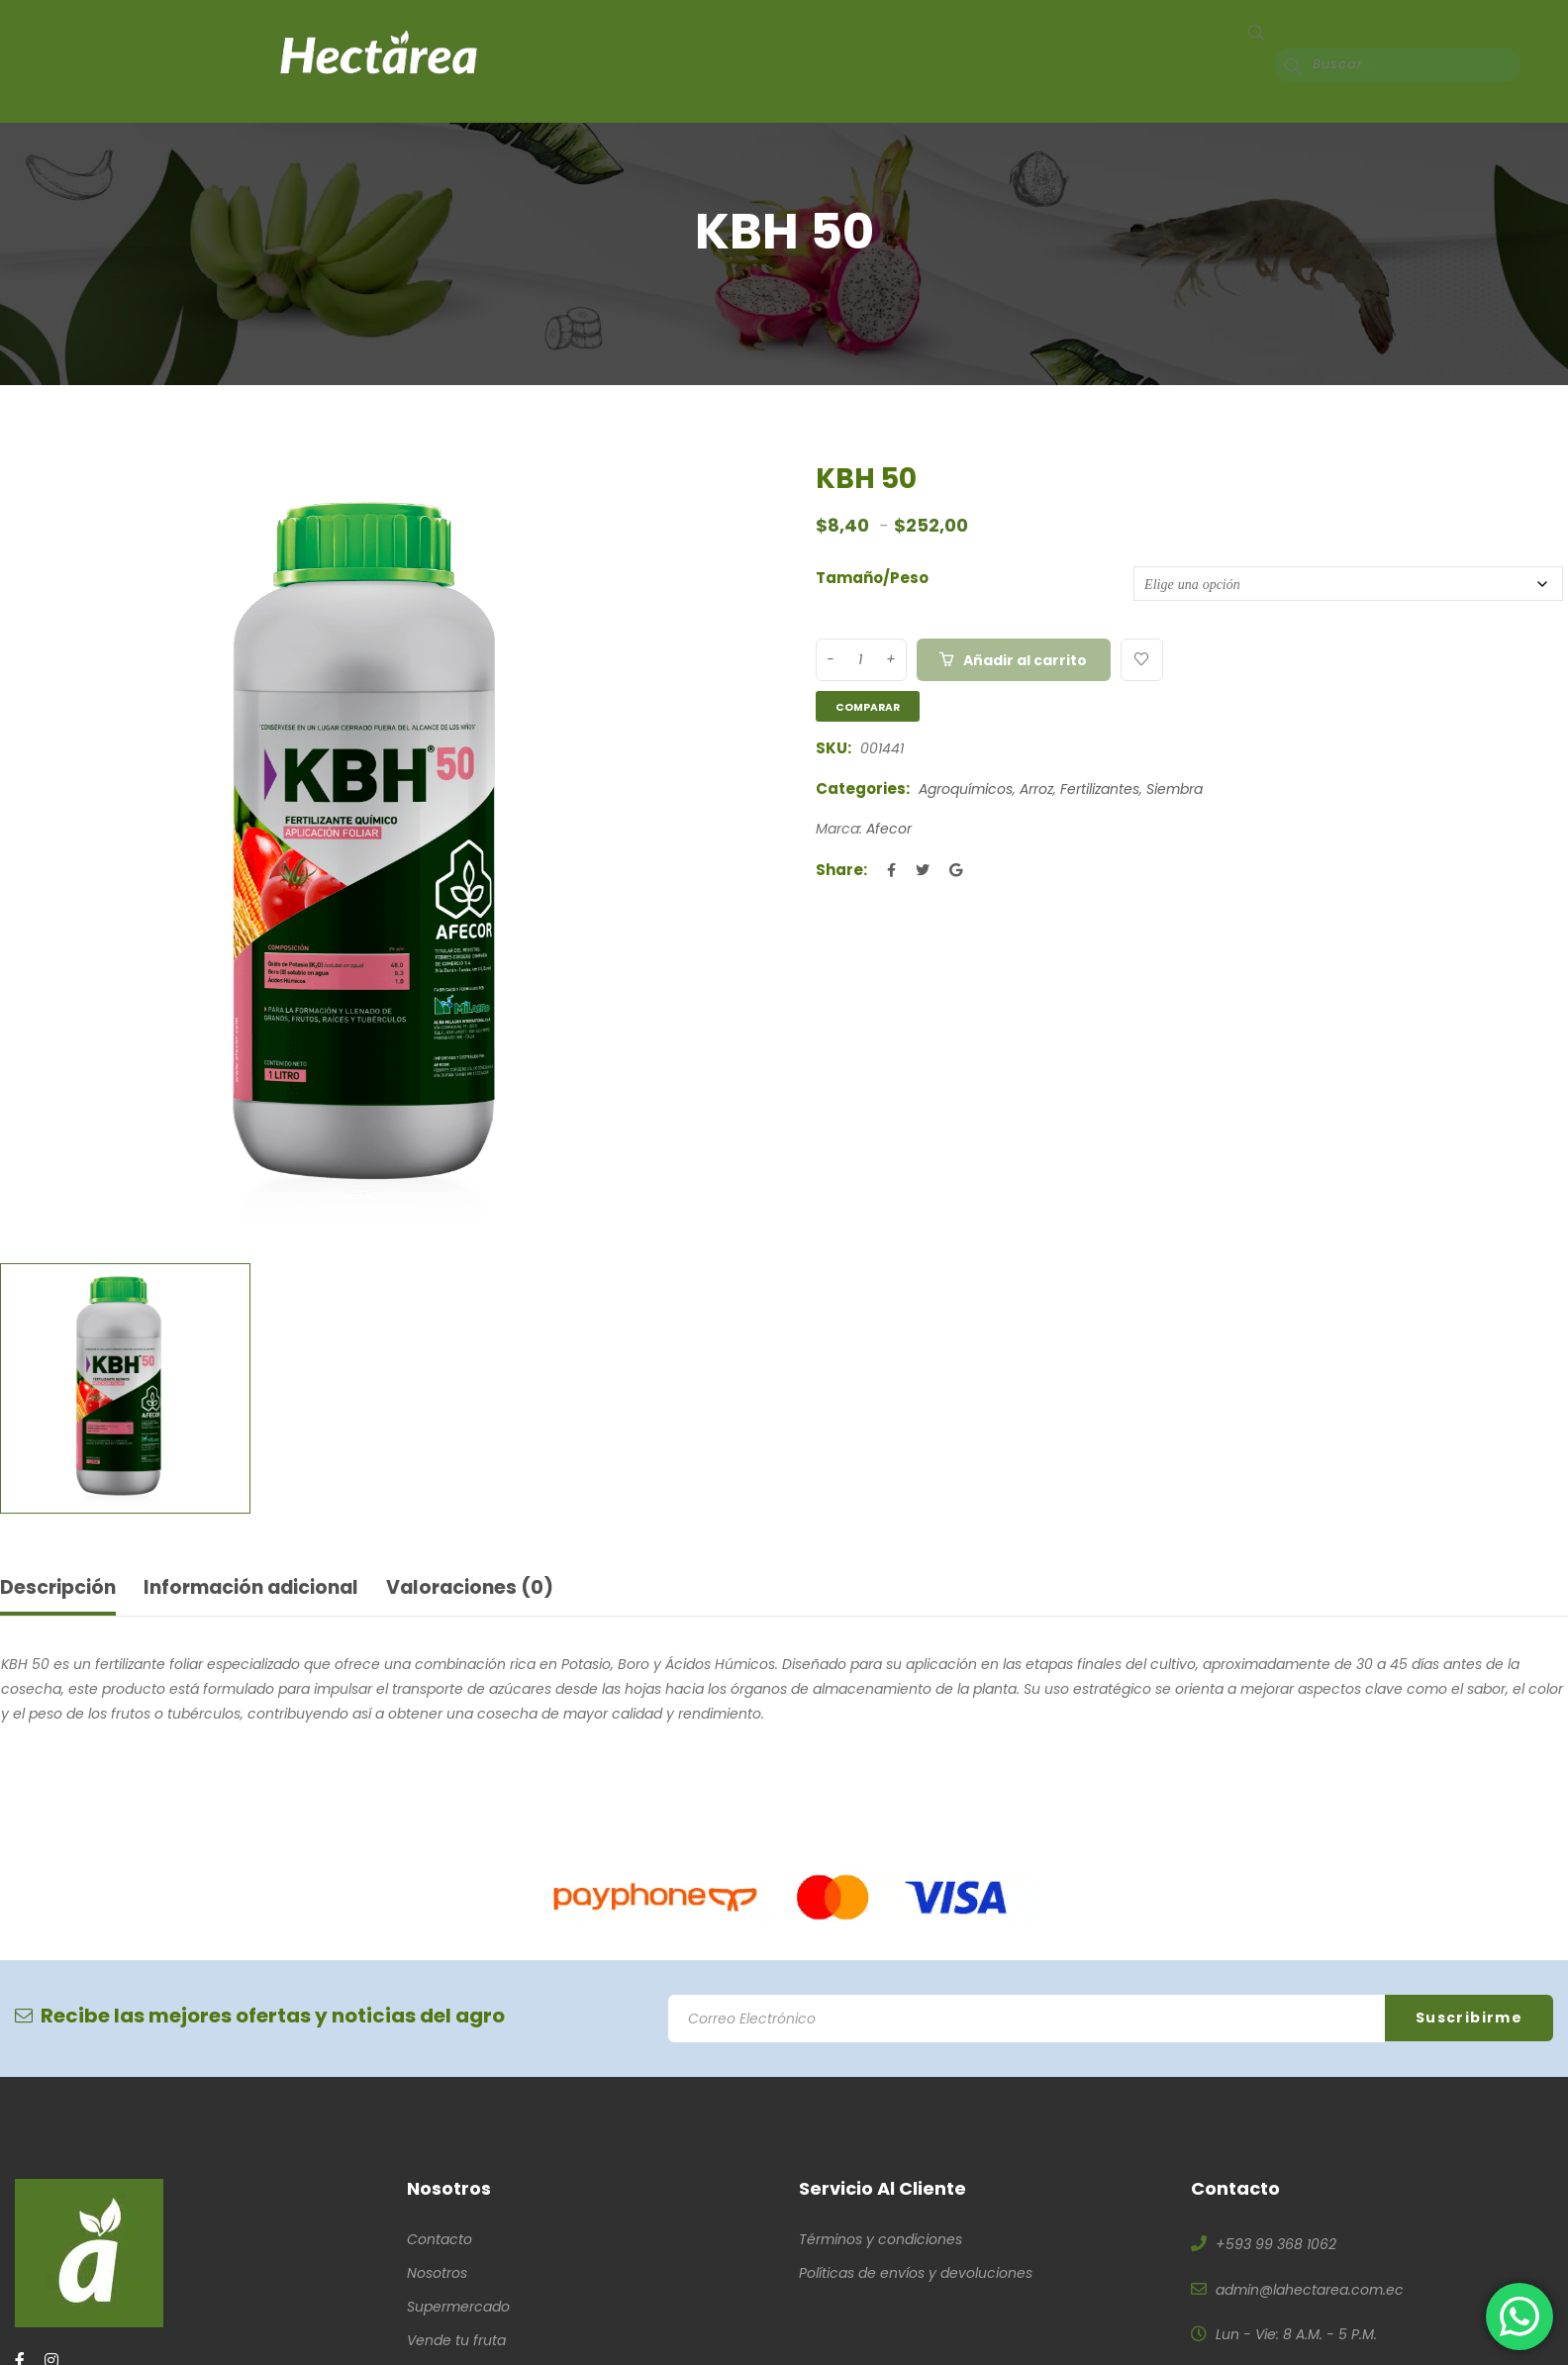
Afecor (889, 828)
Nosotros (437, 2275)
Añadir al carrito (1027, 660)
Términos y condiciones (880, 2241)
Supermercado (458, 2308)
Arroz (1036, 789)
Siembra (1174, 789)
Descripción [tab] (61, 1589)
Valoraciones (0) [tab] (495, 1589)
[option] (384, 848)
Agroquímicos (966, 789)
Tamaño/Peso (872, 577)
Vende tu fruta (456, 2342)
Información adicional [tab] (265, 1589)
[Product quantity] (860, 660)
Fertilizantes (1099, 789)
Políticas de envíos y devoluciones (915, 2275)
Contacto (439, 2241)
